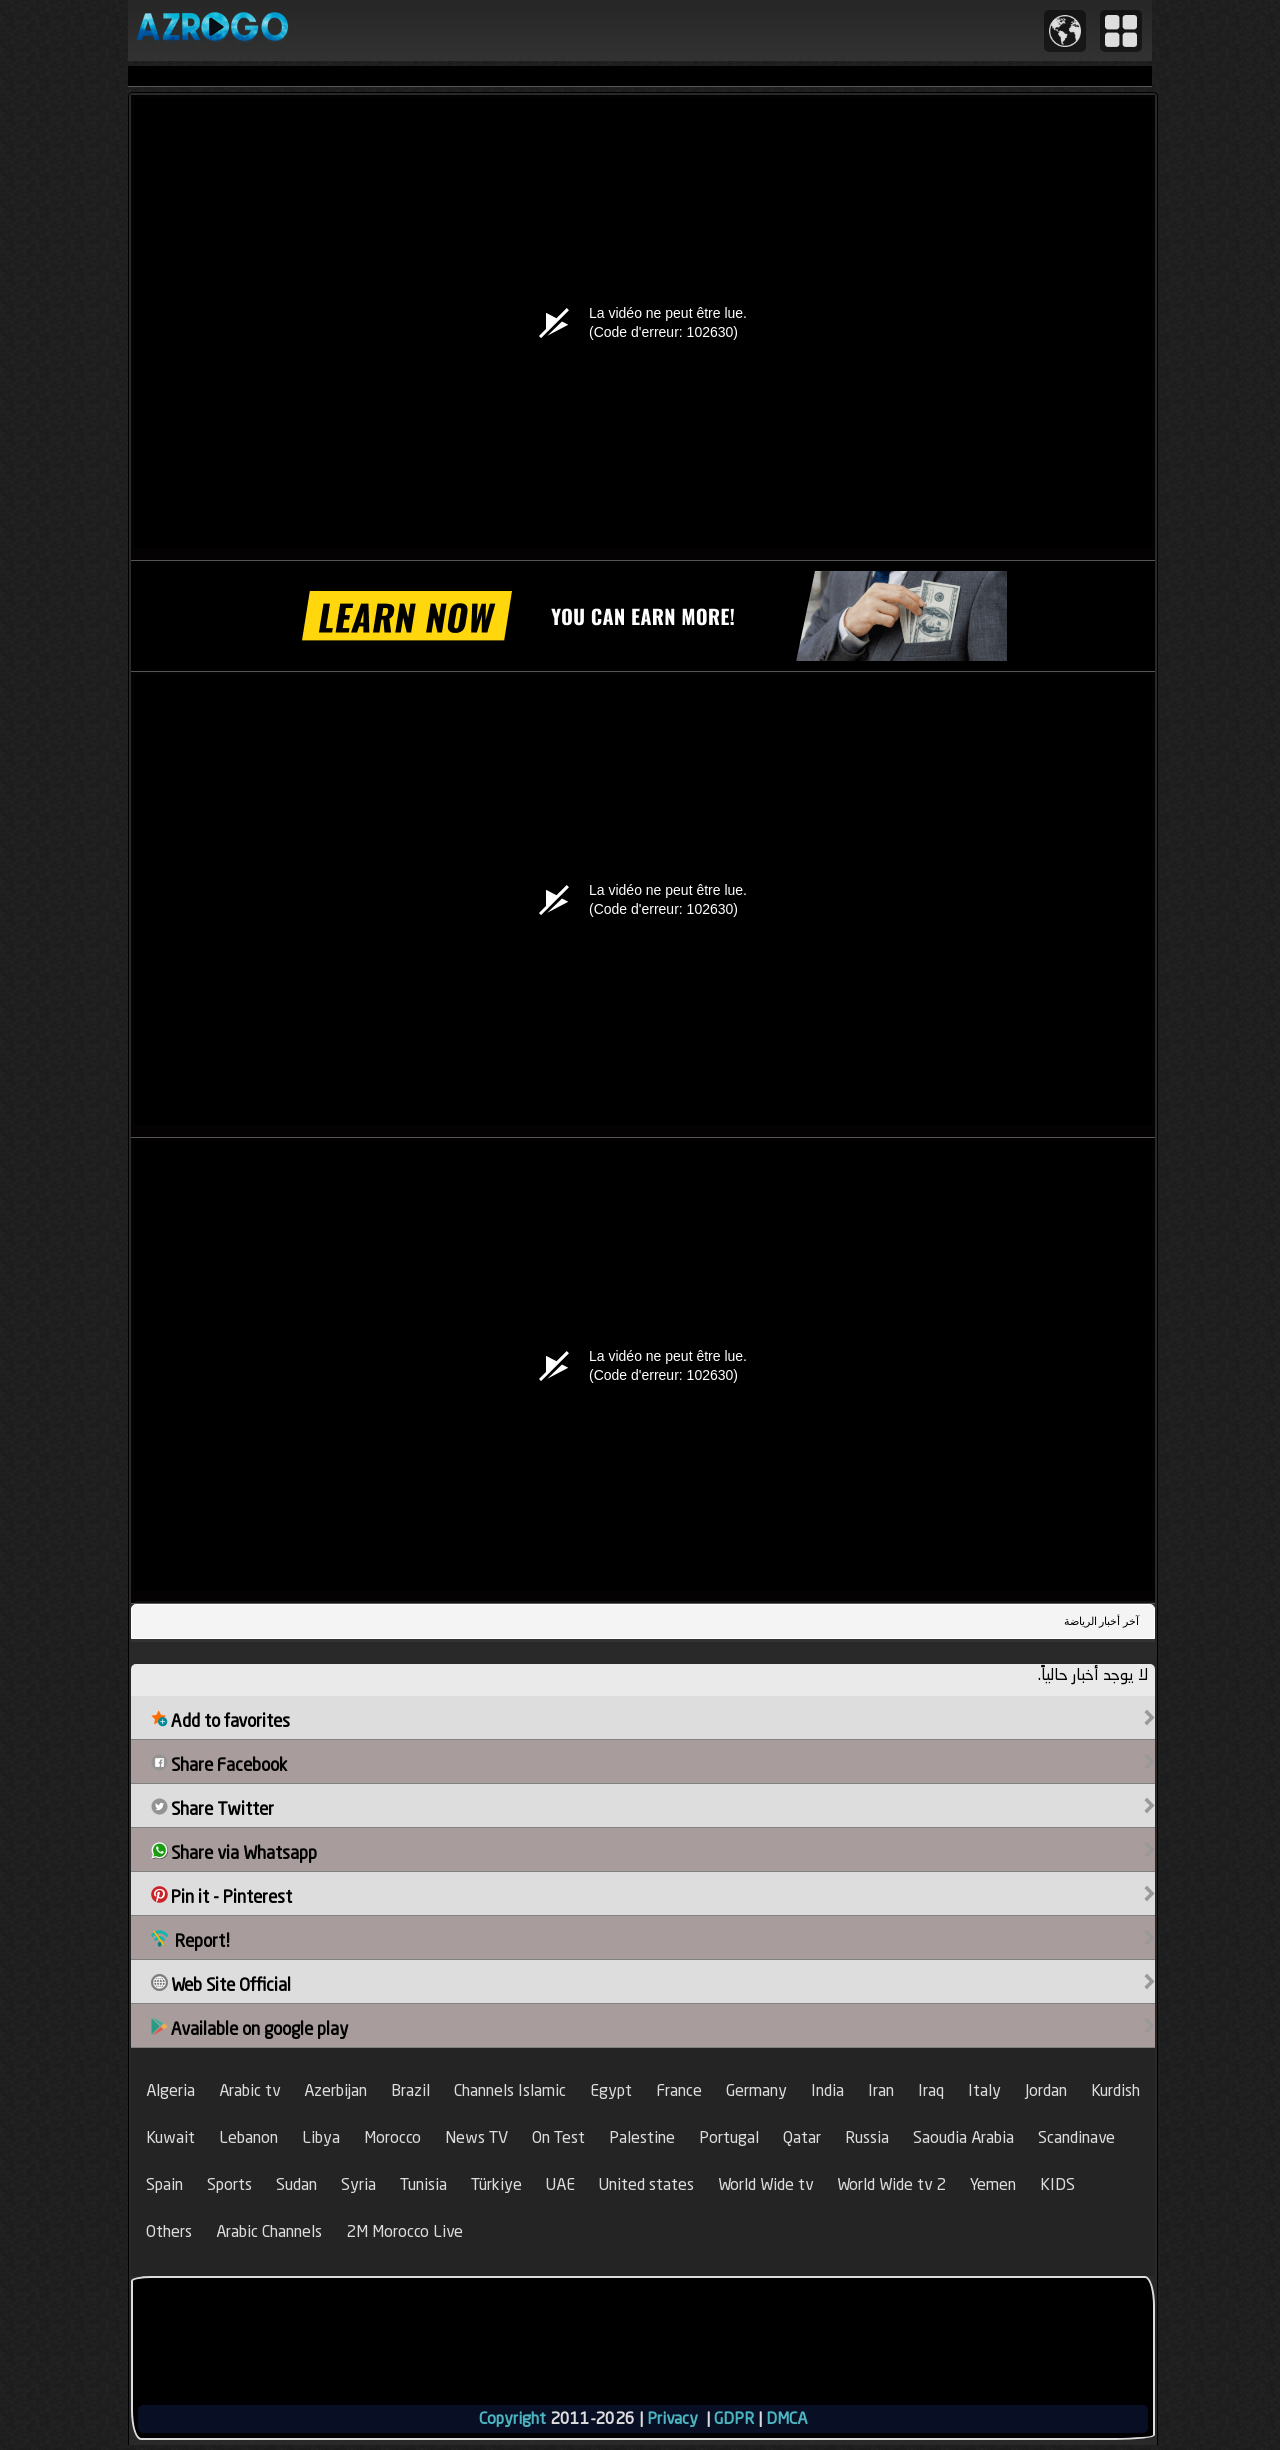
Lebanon (248, 2137)
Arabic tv (249, 2090)
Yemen (993, 2184)
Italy (984, 2090)
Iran (881, 2090)
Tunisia (423, 2184)
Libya (321, 2137)
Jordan (1046, 2090)
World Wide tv (765, 2184)
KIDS (1057, 2184)
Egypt (611, 2090)
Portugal (729, 2137)
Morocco (392, 2137)
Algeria (170, 2090)
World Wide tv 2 (891, 2184)
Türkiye (496, 2184)
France (679, 2090)
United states (646, 2184)
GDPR (734, 2418)
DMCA (786, 2418)
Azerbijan (335, 2090)
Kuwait (170, 2137)
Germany (756, 2090)
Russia (867, 2137)
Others (169, 2231)
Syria (358, 2184)
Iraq (931, 2090)
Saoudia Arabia (963, 2137)
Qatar (802, 2137)
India (827, 2090)
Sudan (296, 2184)
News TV (476, 2137)
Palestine (642, 2137)
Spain (164, 2184)
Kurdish (1115, 2090)
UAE (560, 2184)
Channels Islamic (510, 2090)
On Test (558, 2137)
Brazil (410, 2090)
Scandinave (1076, 2137)
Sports (229, 2184)
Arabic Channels (269, 2231)
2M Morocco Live (404, 2231)
